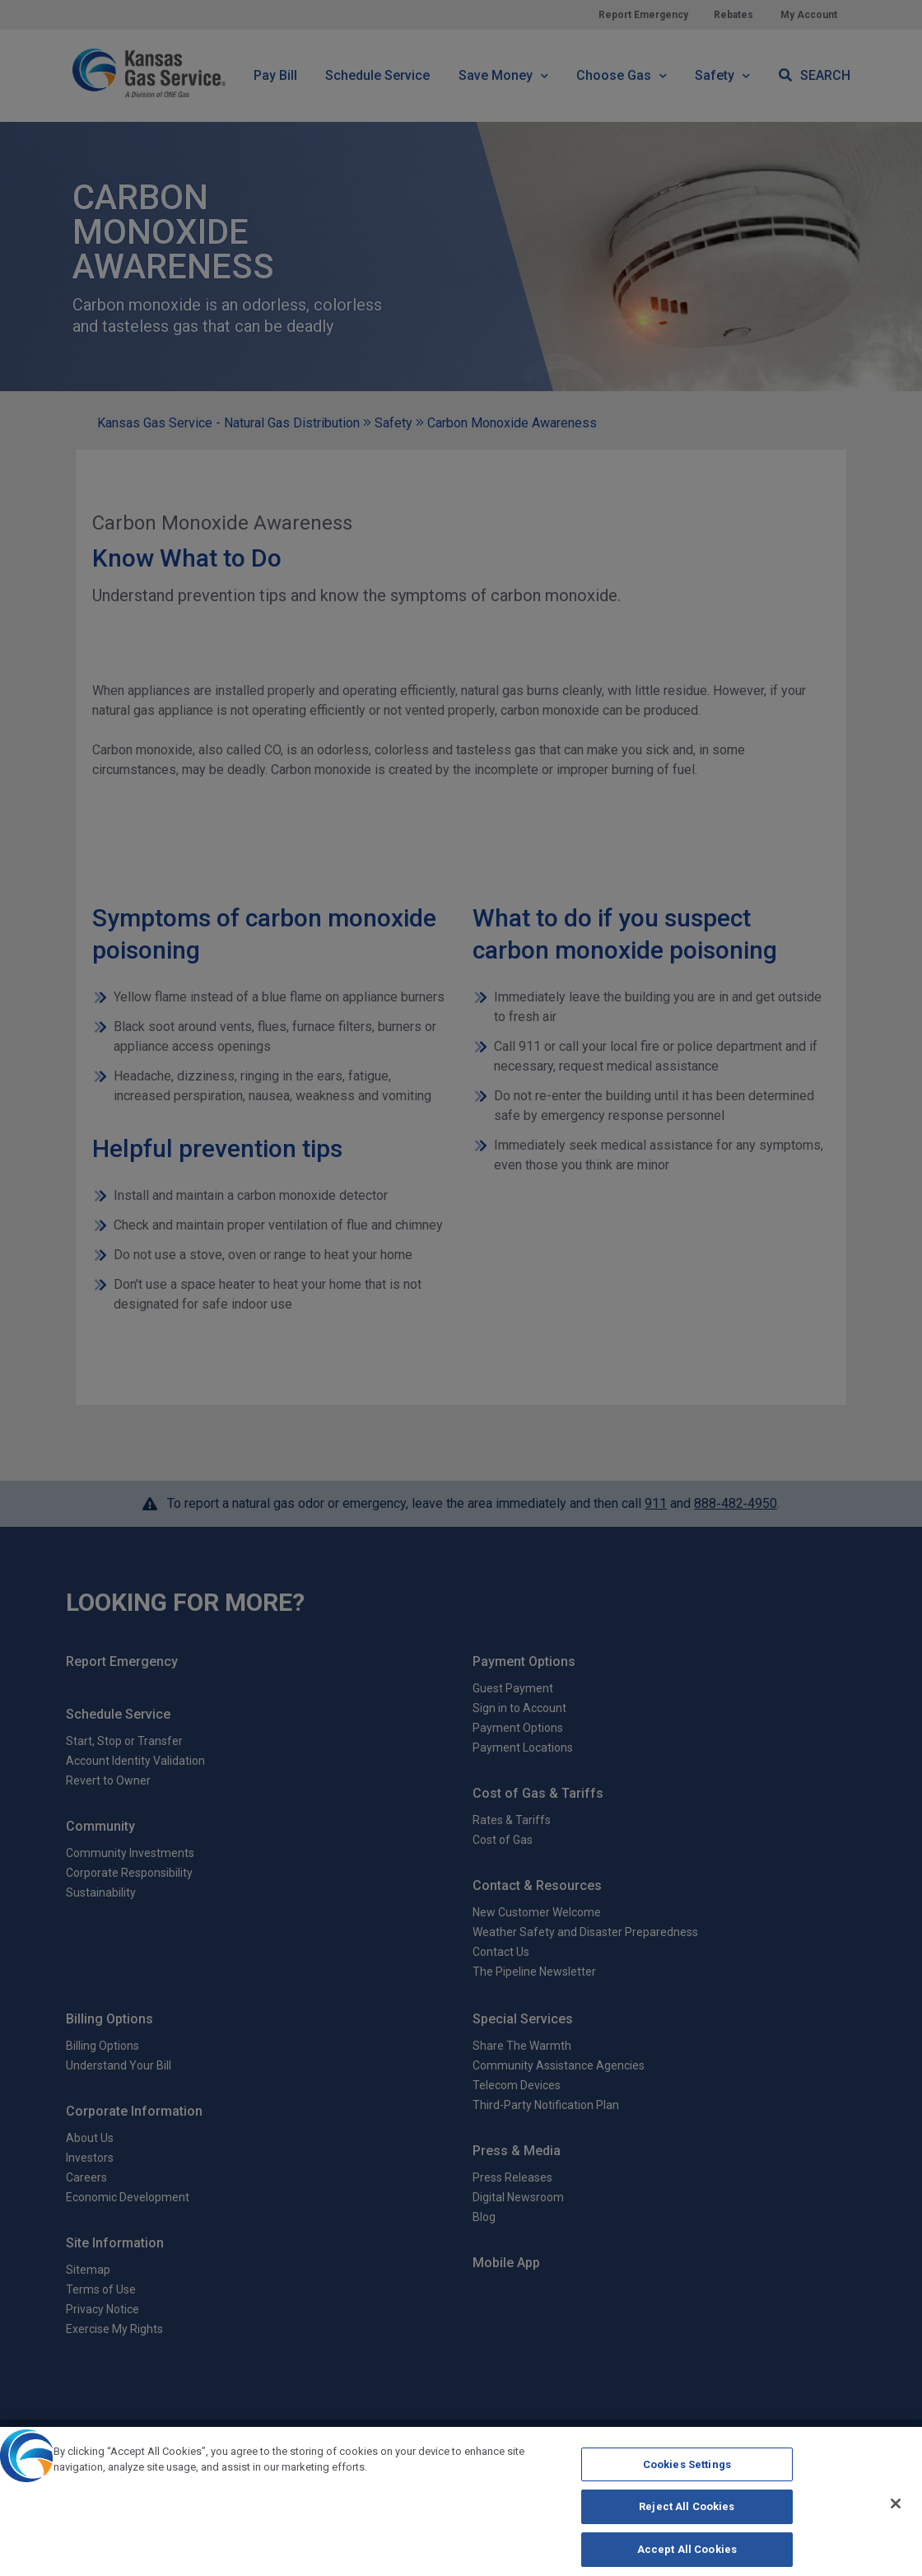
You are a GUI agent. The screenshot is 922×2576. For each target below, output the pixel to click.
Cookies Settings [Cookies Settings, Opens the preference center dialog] (687, 2476)
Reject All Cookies (686, 2519)
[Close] (896, 2515)
